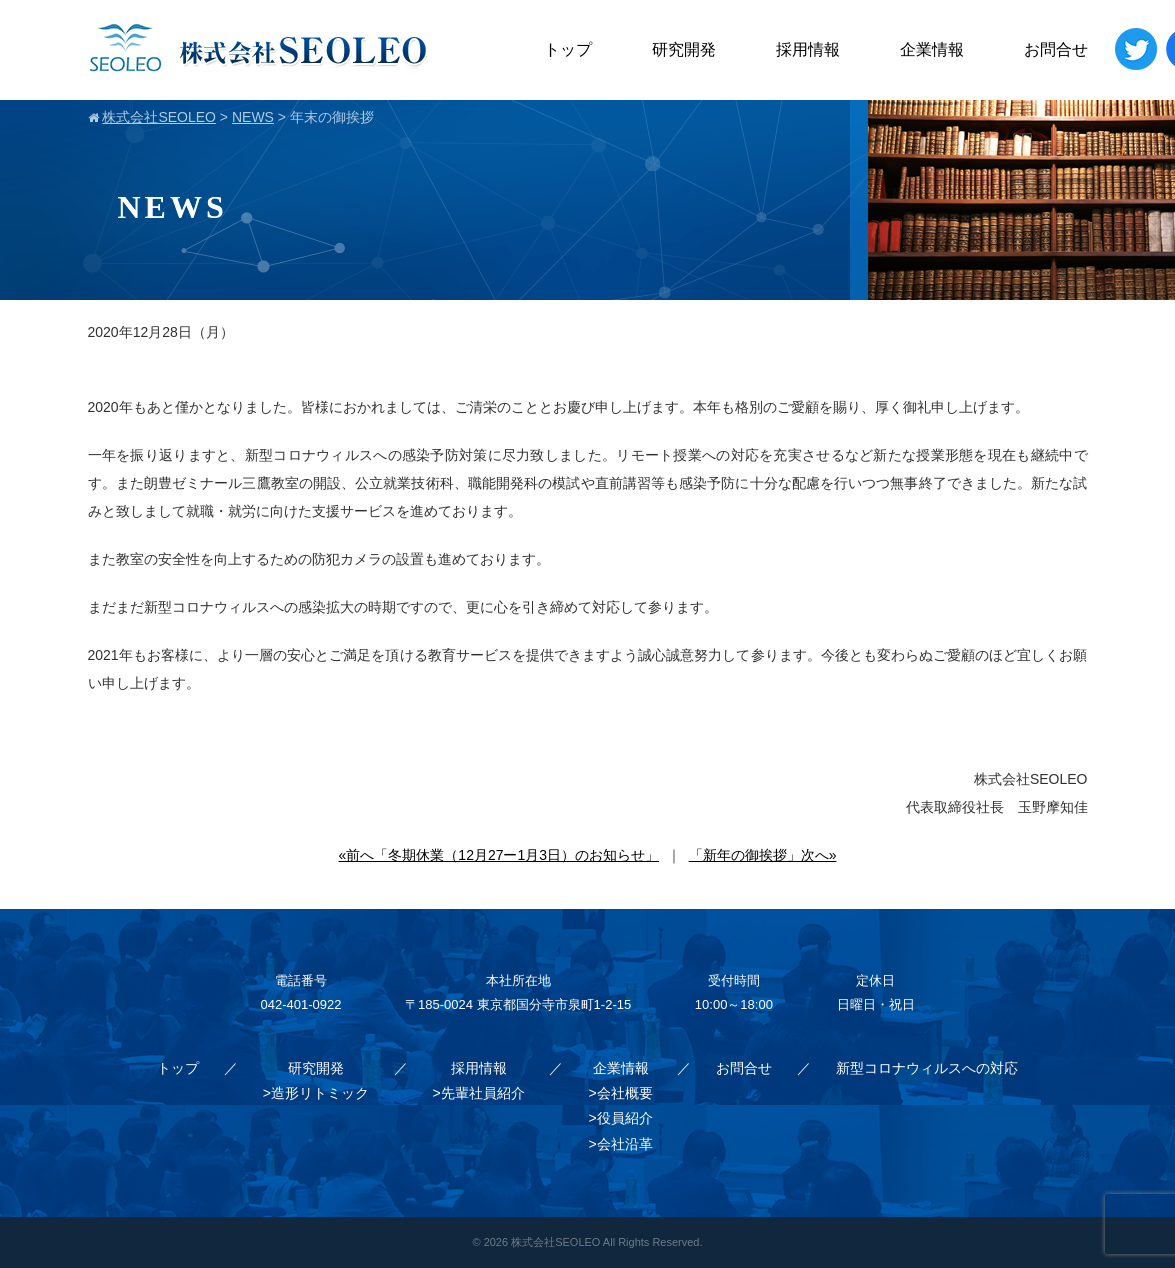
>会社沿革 (620, 1144)
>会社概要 (620, 1093)
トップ (568, 49)
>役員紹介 (620, 1118)
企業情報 (932, 49)
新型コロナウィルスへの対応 (927, 1068)
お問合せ (1056, 49)
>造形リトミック (316, 1093)
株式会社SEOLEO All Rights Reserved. (606, 1242)
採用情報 (808, 49)
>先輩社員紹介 (479, 1093)
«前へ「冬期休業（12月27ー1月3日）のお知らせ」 (499, 855)
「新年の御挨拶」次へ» (763, 855)
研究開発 (684, 49)
